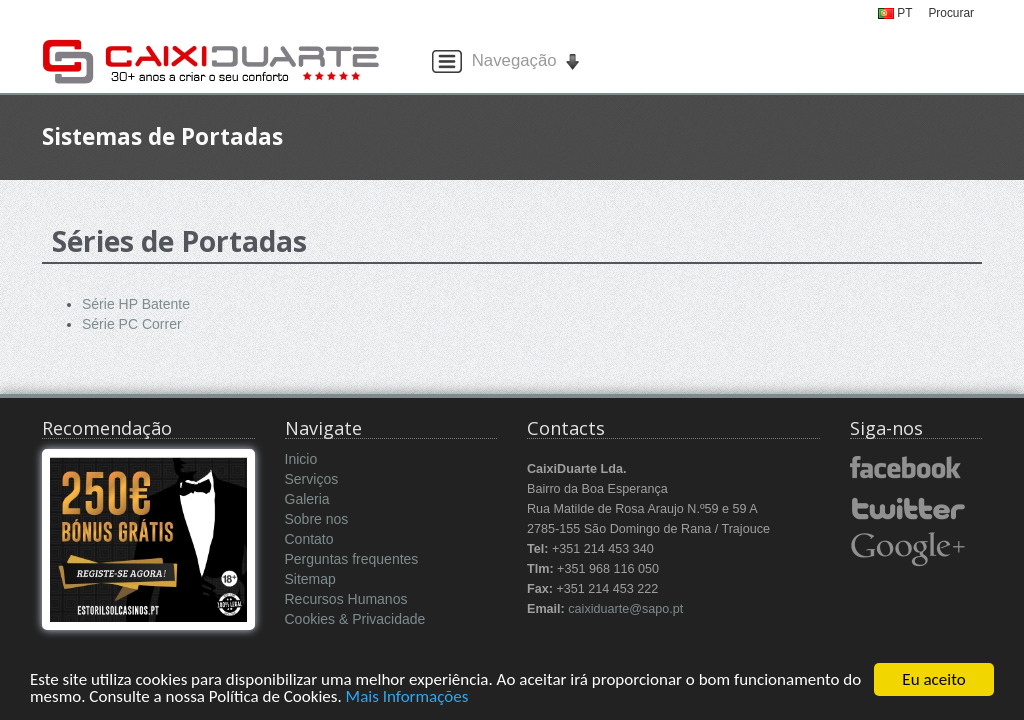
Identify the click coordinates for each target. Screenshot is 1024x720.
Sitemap (310, 579)
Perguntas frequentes (352, 559)
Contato (309, 539)
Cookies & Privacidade (355, 619)
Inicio (301, 459)
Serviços (312, 479)
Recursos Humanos (346, 599)
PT (895, 13)
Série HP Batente (136, 304)
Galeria (307, 499)
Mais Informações (407, 697)
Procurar (951, 13)
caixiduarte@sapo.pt (625, 609)
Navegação (508, 61)
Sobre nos (317, 519)
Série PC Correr (132, 324)
